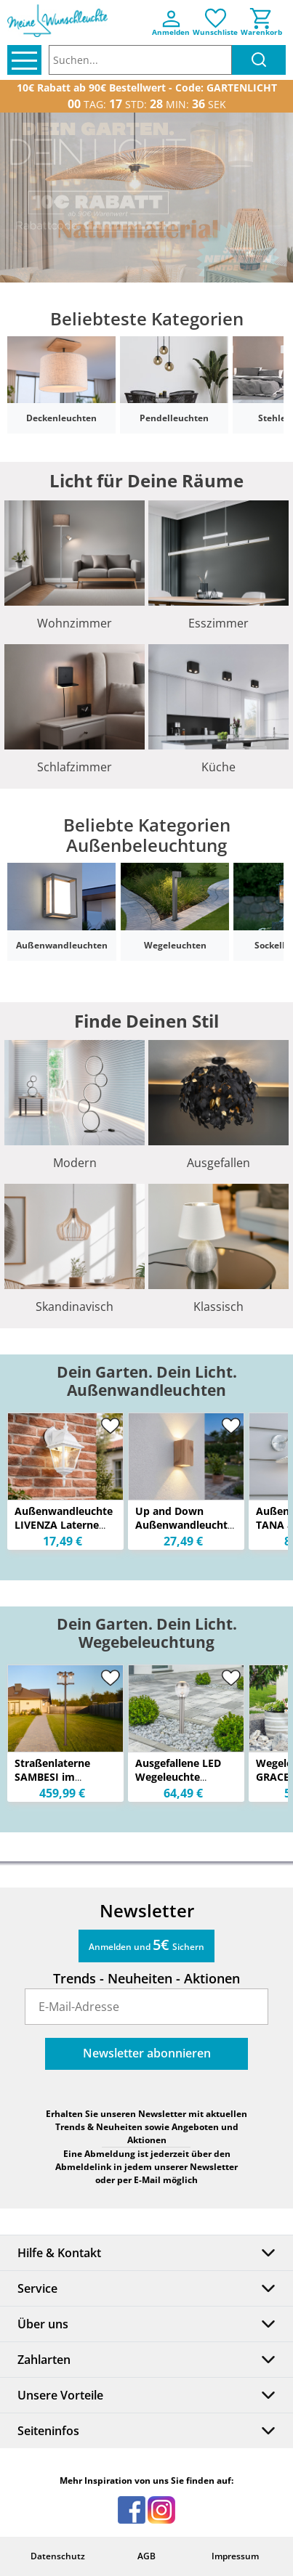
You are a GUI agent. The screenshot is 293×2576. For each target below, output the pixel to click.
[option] (146, 198)
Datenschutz (58, 2556)
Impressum (235, 2556)
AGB (146, 2556)
